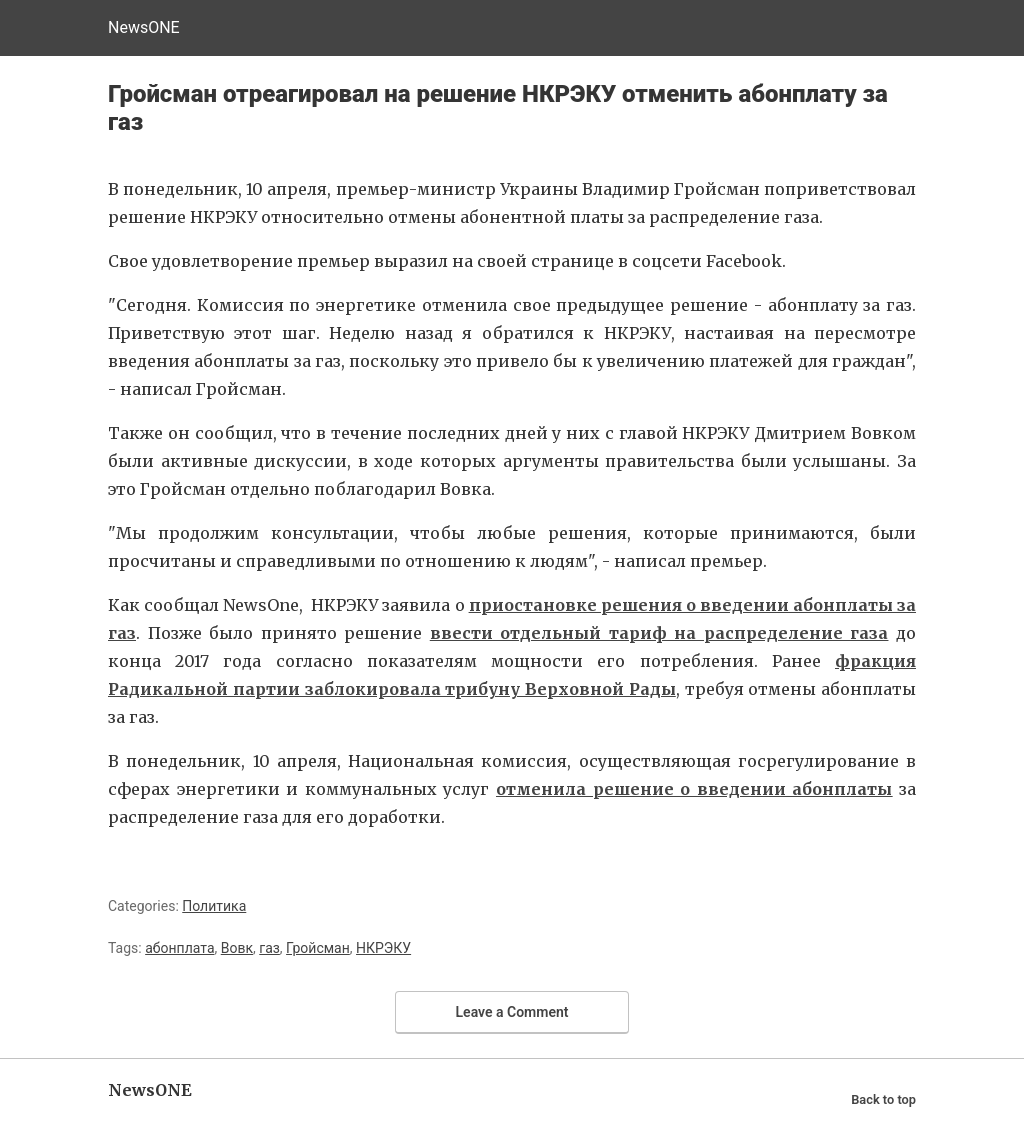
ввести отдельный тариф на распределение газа (659, 633)
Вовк (237, 948)
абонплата (179, 948)
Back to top (883, 1099)
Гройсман (318, 948)
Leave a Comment (512, 1012)
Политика (214, 906)
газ (269, 948)
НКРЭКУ (383, 948)
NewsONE (144, 27)
